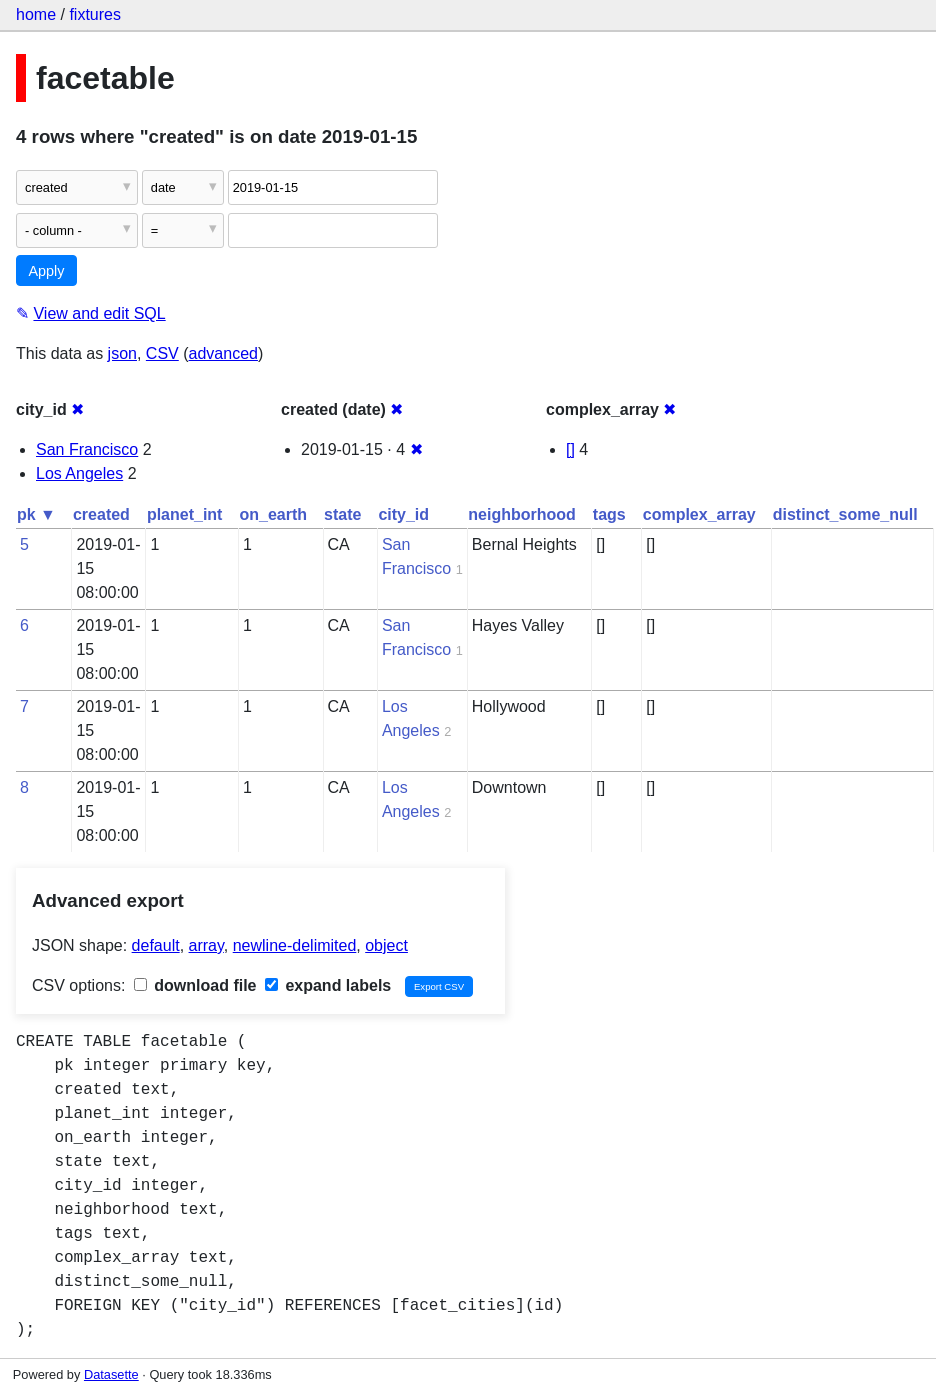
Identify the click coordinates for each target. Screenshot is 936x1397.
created (101, 514)
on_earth (273, 514)
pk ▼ (36, 514)
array (206, 945)
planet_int (185, 514)
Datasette (111, 1374)
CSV (162, 353)
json (122, 353)
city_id (403, 514)
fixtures (95, 14)
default (156, 945)
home (36, 14)
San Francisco (87, 449)
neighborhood (522, 514)
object (386, 945)
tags (609, 514)
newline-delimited (295, 945)
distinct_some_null (845, 514)
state (342, 514)
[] (570, 449)
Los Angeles (79, 473)
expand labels (328, 985)
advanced (223, 353)
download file (195, 985)
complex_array (699, 514)
